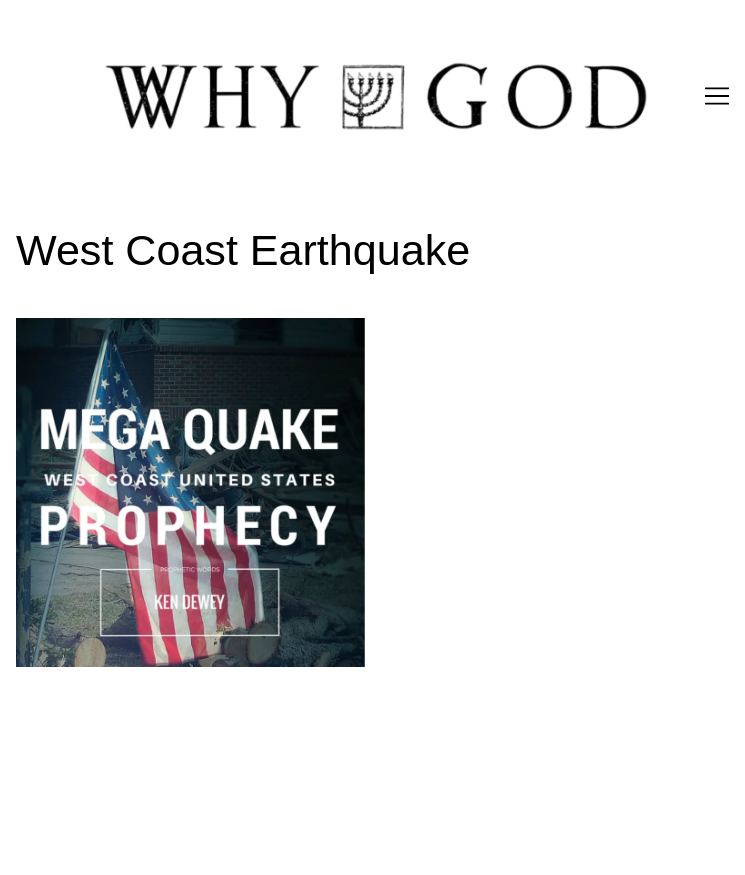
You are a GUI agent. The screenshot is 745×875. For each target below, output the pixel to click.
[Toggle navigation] (717, 96)
